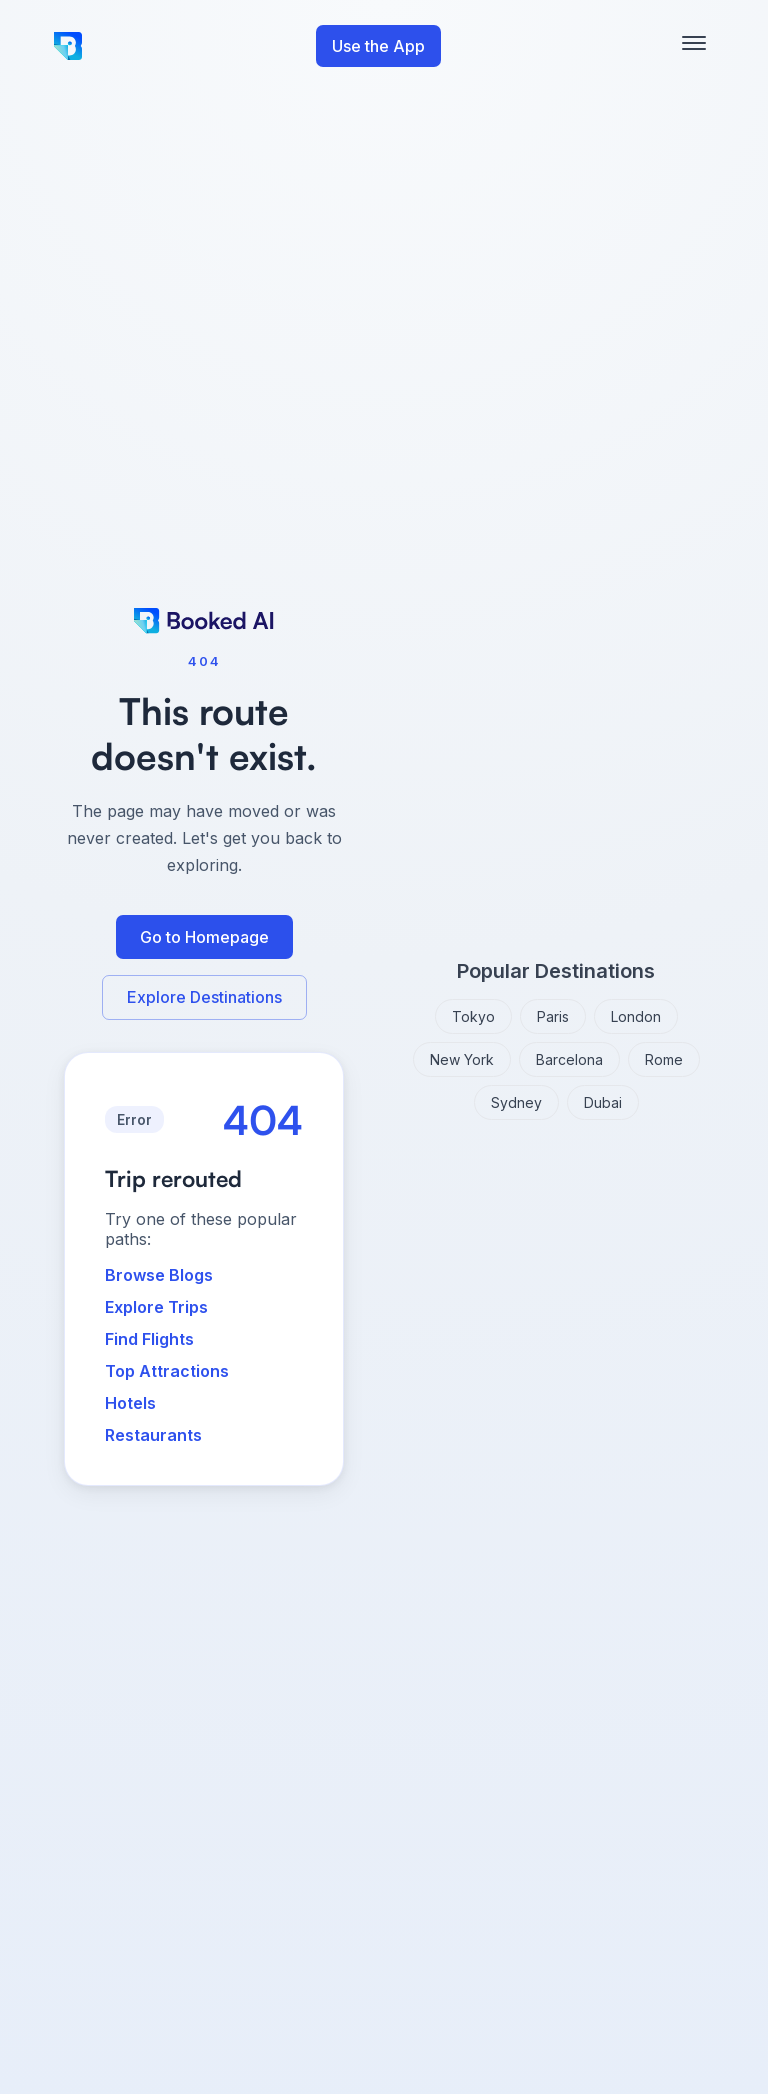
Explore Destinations (204, 997)
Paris (553, 1016)
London (636, 1016)
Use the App (378, 46)
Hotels (130, 1403)
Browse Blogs (159, 1275)
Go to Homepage (204, 937)
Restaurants (153, 1435)
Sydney (516, 1102)
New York (462, 1059)
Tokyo (473, 1016)
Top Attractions (167, 1371)
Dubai (603, 1102)
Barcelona (569, 1059)
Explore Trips (156, 1307)
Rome (664, 1059)
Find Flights (149, 1339)
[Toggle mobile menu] (694, 46)
